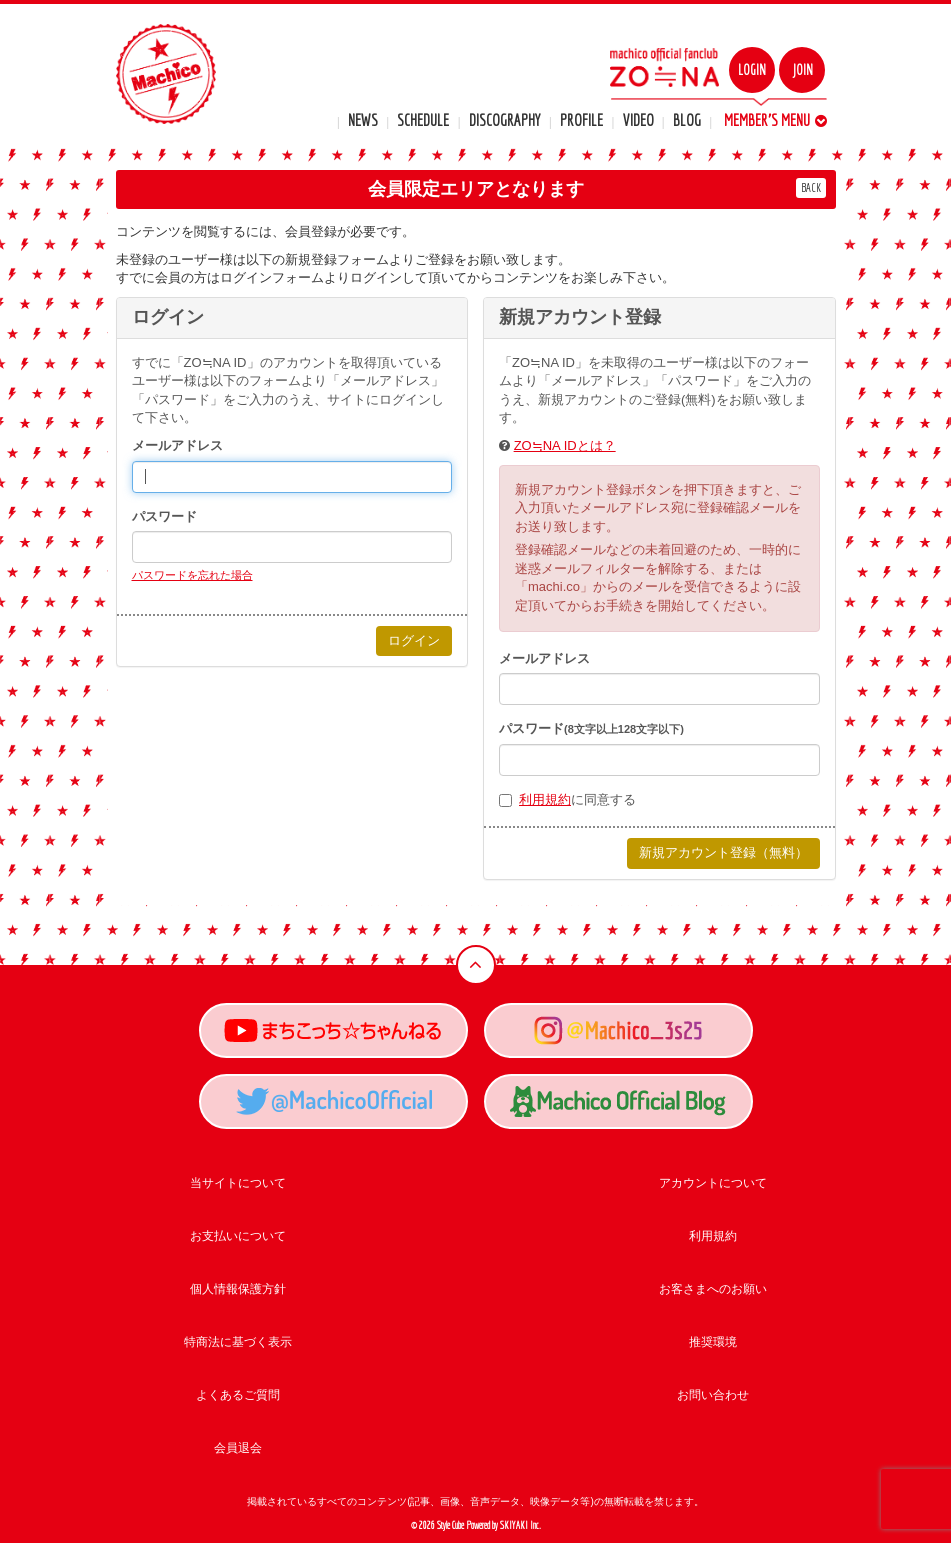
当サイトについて (238, 1183)
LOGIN (752, 70)
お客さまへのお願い (713, 1289)
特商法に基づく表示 (238, 1342)
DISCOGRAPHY (505, 120)
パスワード (164, 516)
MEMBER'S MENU (775, 120)
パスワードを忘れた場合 (192, 575)
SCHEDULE (423, 120)
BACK (811, 187)
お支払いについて (238, 1236)
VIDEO (638, 120)
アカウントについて (713, 1183)
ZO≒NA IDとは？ (565, 445)
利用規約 (545, 799)
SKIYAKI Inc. (520, 1525)
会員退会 (238, 1448)
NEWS (363, 120)
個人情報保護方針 (238, 1289)
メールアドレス (177, 445)
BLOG (687, 120)
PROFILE (581, 120)
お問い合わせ (713, 1395)
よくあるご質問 (238, 1395)
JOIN (802, 70)
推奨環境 (713, 1342)
